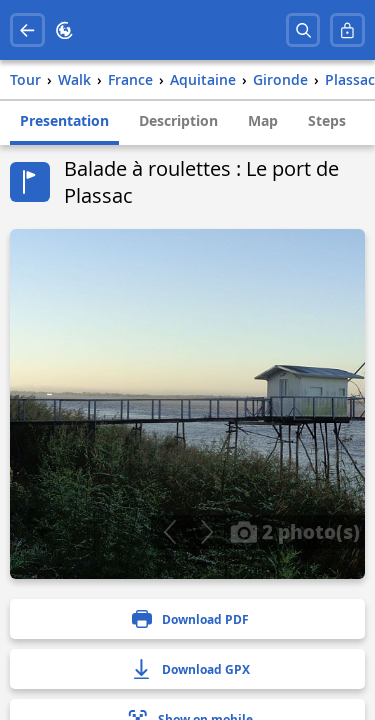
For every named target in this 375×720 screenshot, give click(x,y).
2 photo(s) (295, 531)
